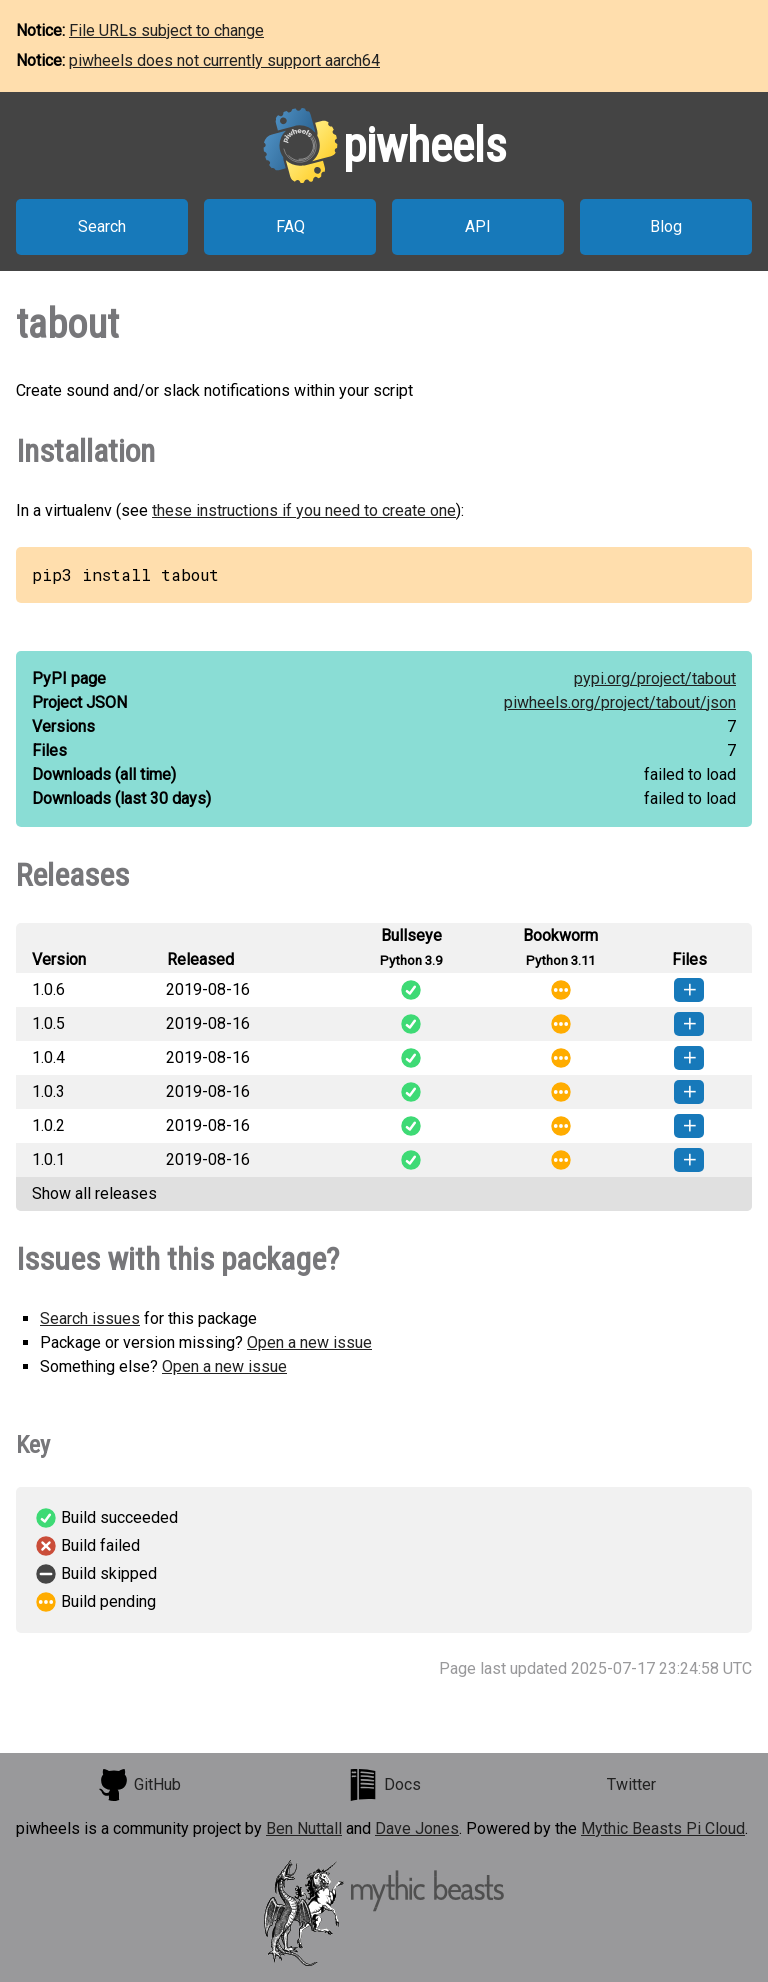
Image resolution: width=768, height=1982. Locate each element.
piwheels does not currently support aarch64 (224, 60)
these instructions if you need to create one (304, 510)
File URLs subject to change (166, 30)
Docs (384, 1785)
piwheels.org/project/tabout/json (620, 702)
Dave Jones (417, 1828)
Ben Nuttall (304, 1828)
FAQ (290, 226)
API (478, 226)
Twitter (631, 1784)
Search (102, 226)
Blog (666, 226)
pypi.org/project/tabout (655, 678)
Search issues (90, 1318)
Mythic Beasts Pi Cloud (663, 1828)
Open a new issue (309, 1342)
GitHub (139, 1785)
